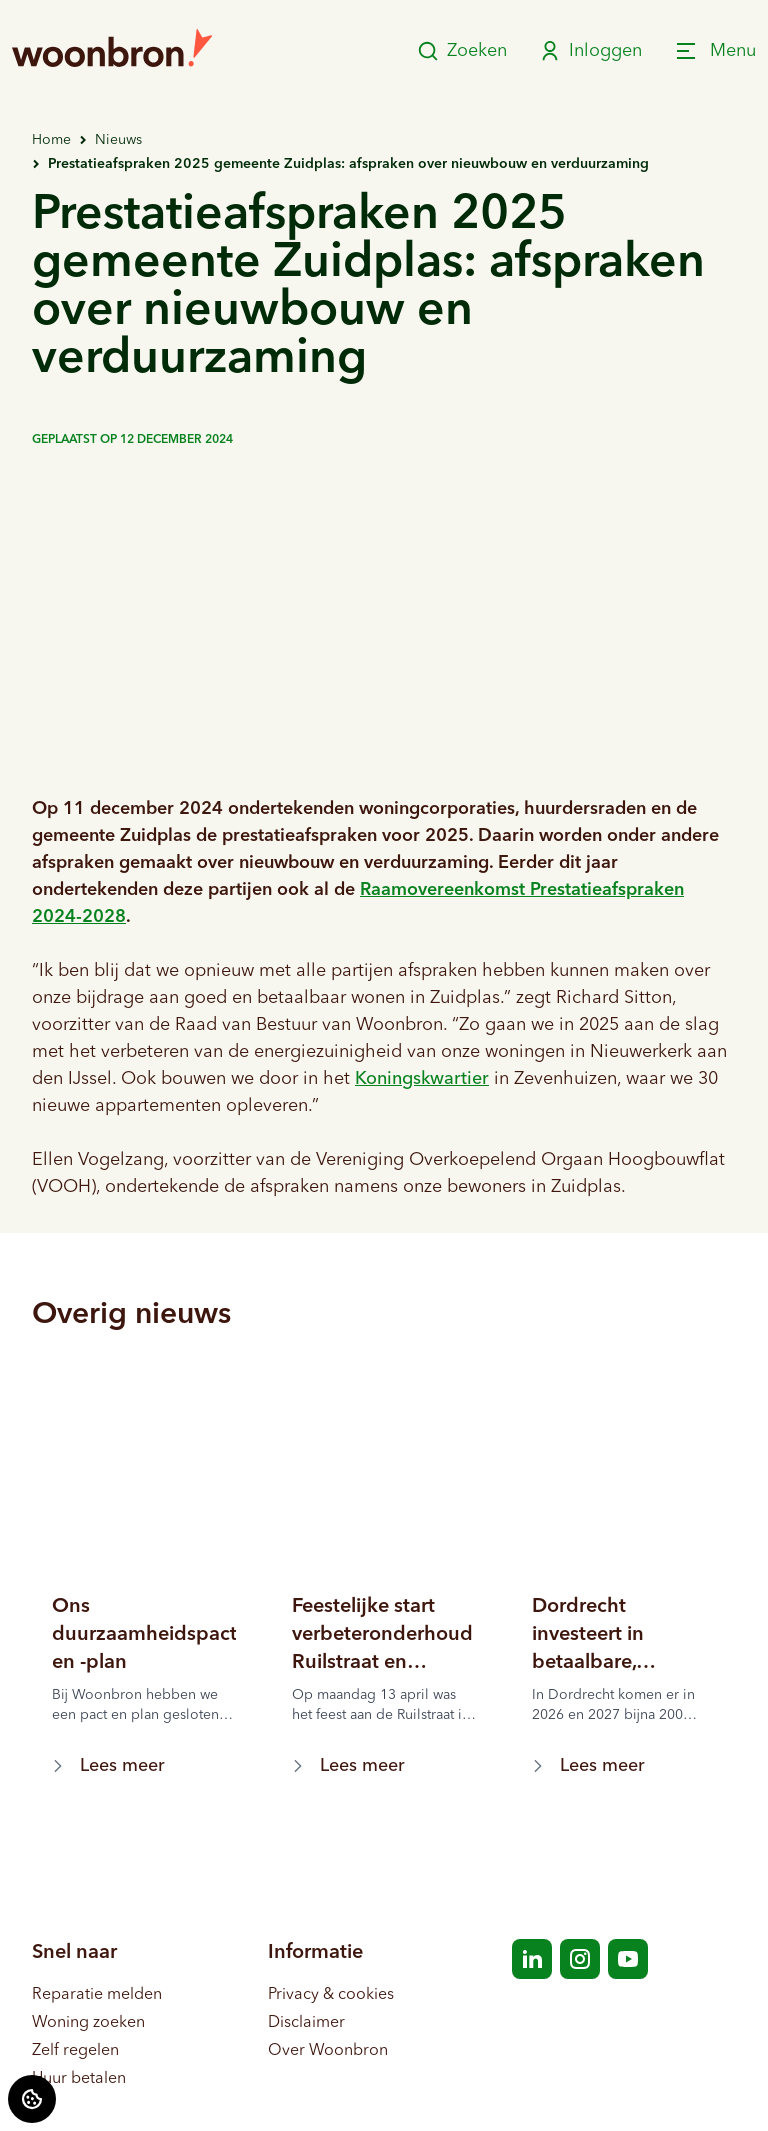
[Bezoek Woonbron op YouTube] (628, 1959)
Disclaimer (306, 2023)
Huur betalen (79, 2079)
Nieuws (118, 140)
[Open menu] (715, 51)
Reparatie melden (97, 1995)
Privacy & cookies (331, 1995)
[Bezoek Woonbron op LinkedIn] (532, 1959)
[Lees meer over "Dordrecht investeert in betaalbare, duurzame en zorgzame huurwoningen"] (624, 1635)
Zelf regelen (75, 2051)
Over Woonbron (328, 2051)
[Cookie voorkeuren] (32, 2099)
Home (51, 140)
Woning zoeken (88, 2023)
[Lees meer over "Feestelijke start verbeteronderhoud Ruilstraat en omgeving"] (384, 1635)
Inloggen (590, 51)
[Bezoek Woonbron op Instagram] (580, 1959)
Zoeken (462, 51)
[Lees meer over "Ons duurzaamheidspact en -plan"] (144, 1635)
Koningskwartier (422, 1079)
